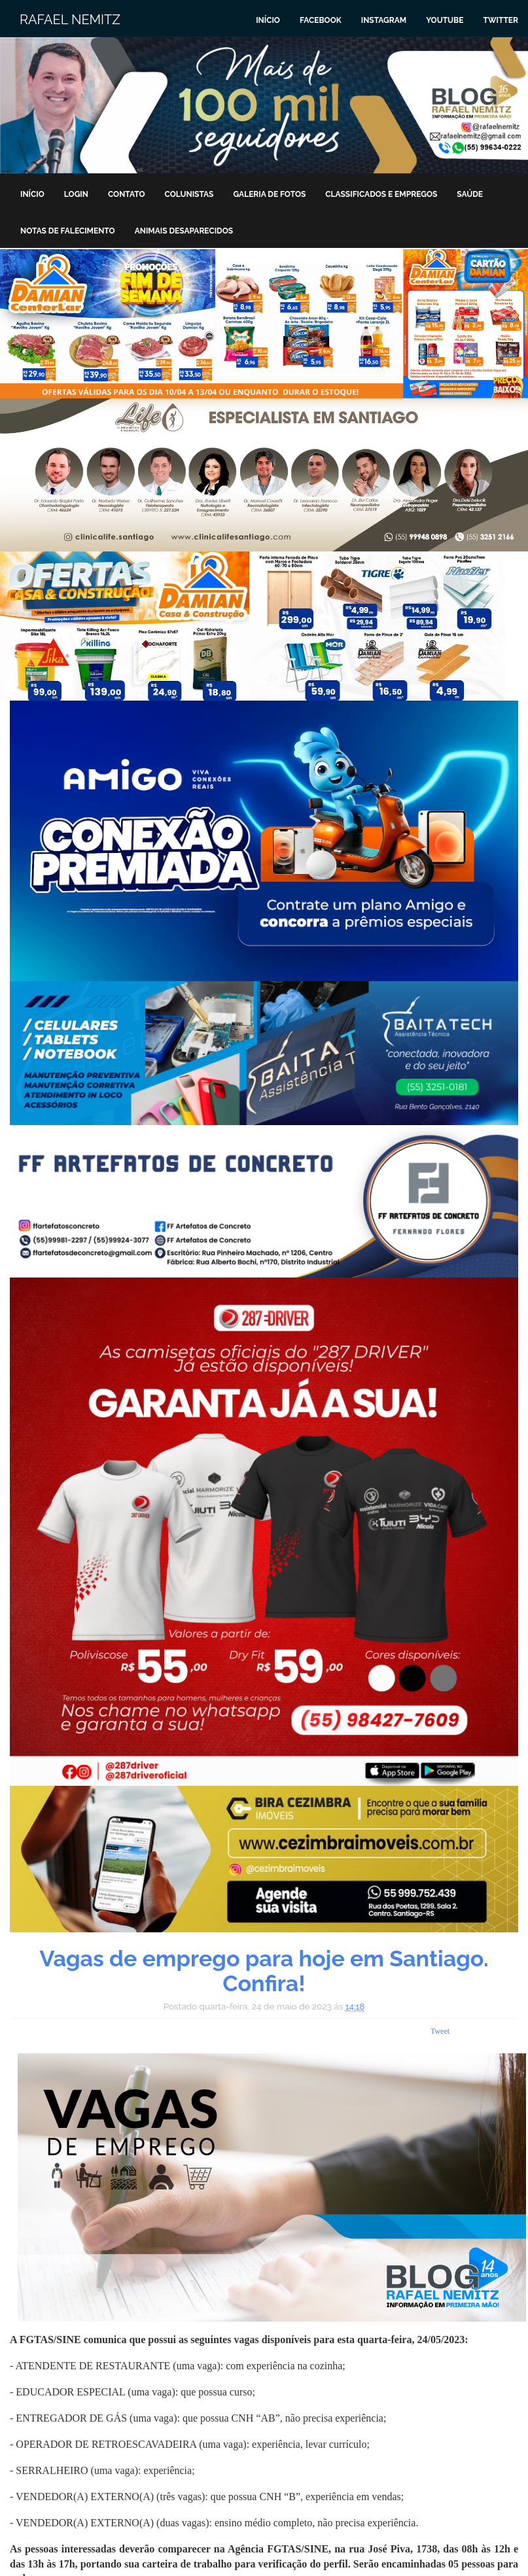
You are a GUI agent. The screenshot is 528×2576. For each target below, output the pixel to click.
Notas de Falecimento (67, 230)
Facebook (321, 20)
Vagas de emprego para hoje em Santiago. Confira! (263, 1970)
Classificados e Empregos (381, 194)
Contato (126, 194)
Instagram (383, 20)
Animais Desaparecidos (184, 230)
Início (268, 20)
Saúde (470, 194)
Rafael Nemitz (70, 19)
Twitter (500, 20)
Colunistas (189, 194)
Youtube (444, 20)
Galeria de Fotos (269, 194)
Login (76, 194)
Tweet (440, 2031)
